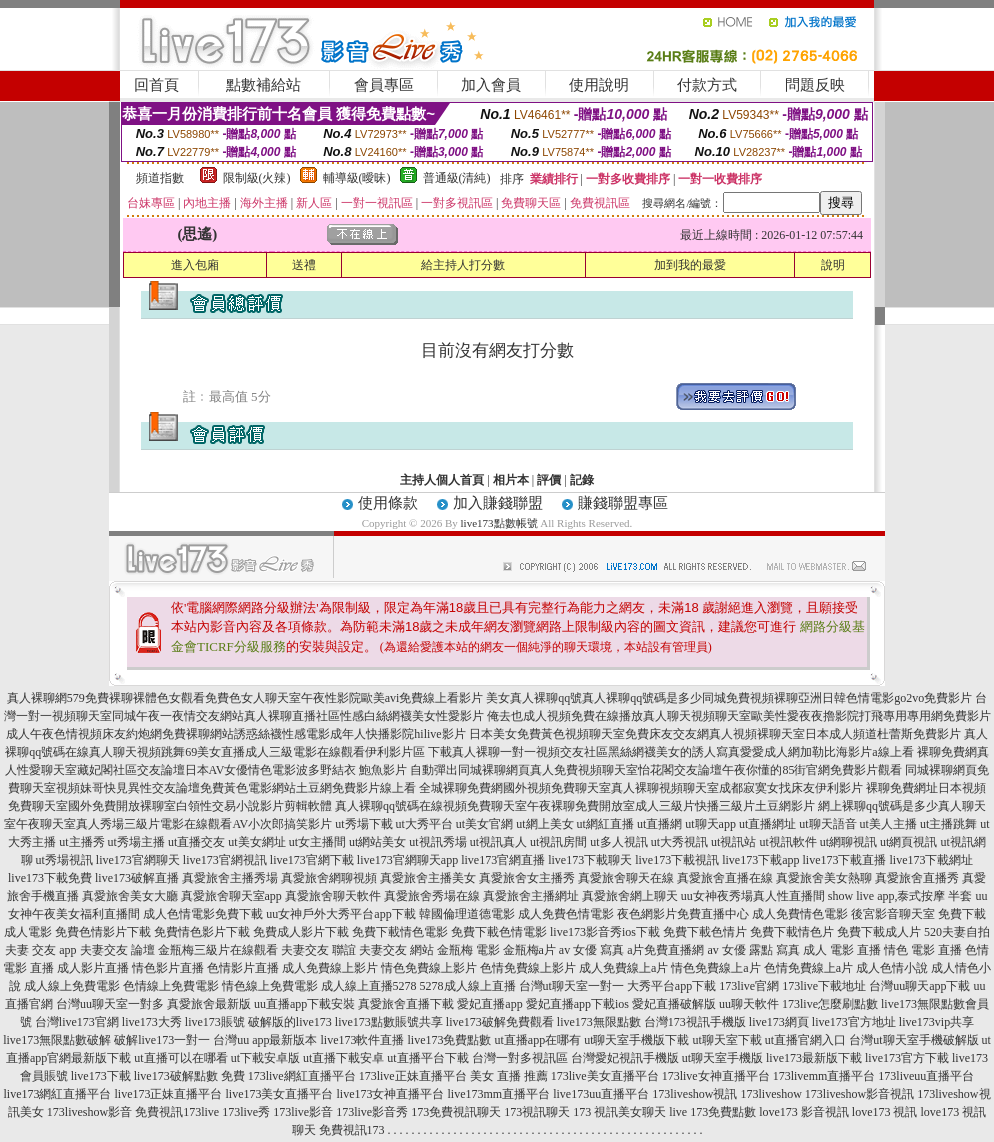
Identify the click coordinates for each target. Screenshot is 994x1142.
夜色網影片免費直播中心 (683, 914)
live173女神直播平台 (390, 1094)
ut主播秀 (81, 842)
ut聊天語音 (827, 824)
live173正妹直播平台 (168, 1094)
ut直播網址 (767, 824)
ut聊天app (710, 824)
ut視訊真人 (498, 842)
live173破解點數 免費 (189, 1076)
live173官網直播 (503, 860)
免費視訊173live (177, 1112)
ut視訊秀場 (437, 842)
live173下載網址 (932, 860)
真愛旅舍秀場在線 (432, 896)
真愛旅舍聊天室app (231, 896)
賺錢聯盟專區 (623, 503)
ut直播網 (659, 824)
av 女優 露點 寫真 (753, 950)
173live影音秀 (372, 1112)
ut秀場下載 (363, 824)
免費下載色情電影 (499, 932)
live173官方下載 (907, 1058)
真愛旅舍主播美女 (428, 878)
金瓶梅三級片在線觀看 (218, 950)
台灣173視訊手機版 (695, 1022)
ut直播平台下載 (427, 1058)
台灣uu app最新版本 (265, 1040)
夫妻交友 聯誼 (318, 950)
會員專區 (384, 85)
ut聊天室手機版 (722, 1058)
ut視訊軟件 (787, 842)
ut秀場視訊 (64, 860)
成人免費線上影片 (330, 968)
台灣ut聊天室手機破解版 (913, 1040)
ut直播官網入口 (805, 1040)
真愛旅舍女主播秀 (527, 878)
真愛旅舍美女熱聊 (824, 878)
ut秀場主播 (136, 842)
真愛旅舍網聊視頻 (329, 878)
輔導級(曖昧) (357, 178)
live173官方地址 (854, 1022)
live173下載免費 (50, 878)
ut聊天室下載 (726, 1040)
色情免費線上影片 (528, 968)
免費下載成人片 (879, 932)
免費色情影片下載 (103, 932)
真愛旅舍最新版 (209, 1004)
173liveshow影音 (89, 1112)
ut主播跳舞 (948, 824)
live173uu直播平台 (601, 1094)
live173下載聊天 (590, 860)
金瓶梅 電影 (468, 950)
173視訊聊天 (537, 1112)
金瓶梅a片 (529, 950)
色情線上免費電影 (171, 986)
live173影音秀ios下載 (605, 932)
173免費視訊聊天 (456, 1112)
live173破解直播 (137, 878)
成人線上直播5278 (369, 986)
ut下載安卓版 (265, 1058)
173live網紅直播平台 (302, 1076)
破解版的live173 (290, 1022)
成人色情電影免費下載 (203, 914)
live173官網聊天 (138, 860)
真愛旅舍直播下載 (406, 1004)
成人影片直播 (93, 968)
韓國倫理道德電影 (467, 914)
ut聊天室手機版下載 (636, 1040)
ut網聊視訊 (848, 842)
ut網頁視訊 (908, 842)
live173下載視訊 (677, 860)
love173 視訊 (885, 1112)
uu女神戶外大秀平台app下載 (340, 914)
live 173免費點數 (712, 1112)
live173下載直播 (845, 860)
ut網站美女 (377, 842)
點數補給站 (263, 85)
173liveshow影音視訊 (859, 1094)
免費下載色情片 (705, 932)
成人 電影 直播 (842, 950)
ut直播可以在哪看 (180, 1058)
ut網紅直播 (605, 824)
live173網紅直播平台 (57, 1094)
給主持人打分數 (463, 265)
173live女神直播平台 (716, 1076)
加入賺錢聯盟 (498, 503)
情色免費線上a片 (715, 968)
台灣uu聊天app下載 (919, 986)
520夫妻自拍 (957, 932)
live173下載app (760, 860)
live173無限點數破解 (57, 1040)
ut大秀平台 (424, 824)
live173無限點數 (599, 1022)
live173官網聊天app (407, 860)
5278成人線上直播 (468, 986)
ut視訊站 (733, 842)
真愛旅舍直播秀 (917, 878)
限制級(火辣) (257, 178)
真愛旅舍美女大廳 (130, 896)
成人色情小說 (892, 968)
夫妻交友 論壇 (117, 950)
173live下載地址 (824, 986)
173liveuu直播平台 (926, 1076)
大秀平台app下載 (671, 986)
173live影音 (303, 1112)
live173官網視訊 (225, 860)
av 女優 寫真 (591, 950)
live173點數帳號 (499, 523)
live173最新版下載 (814, 1058)
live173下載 (101, 1076)
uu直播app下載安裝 (304, 1004)
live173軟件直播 (362, 1040)
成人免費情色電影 (800, 914)
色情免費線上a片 (808, 968)
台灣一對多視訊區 (520, 1058)
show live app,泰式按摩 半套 (900, 896)
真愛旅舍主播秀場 (230, 878)
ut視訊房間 (558, 842)
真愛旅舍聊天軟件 (333, 896)
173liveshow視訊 (694, 1094)
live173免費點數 (449, 1040)
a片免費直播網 (665, 950)
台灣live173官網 (77, 1022)
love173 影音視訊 (804, 1112)
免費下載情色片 (792, 932)
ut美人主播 (888, 824)
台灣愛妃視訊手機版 (625, 1058)
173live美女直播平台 (605, 1076)
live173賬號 (215, 1022)
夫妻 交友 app (40, 950)
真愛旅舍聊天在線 (626, 878)
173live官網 (749, 986)
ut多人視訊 (618, 842)
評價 (549, 480)
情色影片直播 (168, 968)
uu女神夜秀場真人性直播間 (753, 896)
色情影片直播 (243, 968)
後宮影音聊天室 (893, 914)
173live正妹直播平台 (413, 1076)
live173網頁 (779, 1022)
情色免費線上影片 (429, 968)
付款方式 (707, 85)
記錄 (582, 480)
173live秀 (246, 1112)
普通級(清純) (457, 178)
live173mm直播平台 (498, 1094)
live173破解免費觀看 (500, 1022)
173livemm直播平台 (824, 1076)
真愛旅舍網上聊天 (630, 896)
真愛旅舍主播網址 (531, 896)
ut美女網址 (256, 842)
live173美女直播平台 (279, 1094)
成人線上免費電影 (72, 986)
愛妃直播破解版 (674, 1004)
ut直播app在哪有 (537, 1040)
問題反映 (815, 85)
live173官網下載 (312, 860)
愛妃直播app (489, 1004)
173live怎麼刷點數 (830, 1004)
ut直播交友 (196, 842)
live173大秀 (152, 1022)
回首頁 (156, 85)
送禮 (304, 265)
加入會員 (491, 85)
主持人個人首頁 (442, 480)
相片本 (511, 480)
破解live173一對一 (162, 1040)
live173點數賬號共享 (389, 1022)
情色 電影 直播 (923, 950)
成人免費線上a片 (623, 968)
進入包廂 (195, 265)
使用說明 (599, 85)
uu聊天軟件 (749, 1004)
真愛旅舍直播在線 (725, 878)
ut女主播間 (317, 842)
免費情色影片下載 (202, 932)
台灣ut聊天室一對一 (571, 986)
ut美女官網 (484, 824)
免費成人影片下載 (301, 932)
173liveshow (770, 1094)
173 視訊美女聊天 (619, 1112)
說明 (833, 265)
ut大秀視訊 (679, 842)
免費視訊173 (352, 1130)
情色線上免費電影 (270, 986)
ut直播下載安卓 (343, 1058)
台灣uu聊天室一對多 (110, 1004)
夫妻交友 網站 (396, 950)
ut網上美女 (544, 824)
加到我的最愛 (690, 265)
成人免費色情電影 (566, 914)
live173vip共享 (936, 1022)
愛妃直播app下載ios (577, 1004)
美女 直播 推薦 (509, 1076)
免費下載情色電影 (400, 932)
